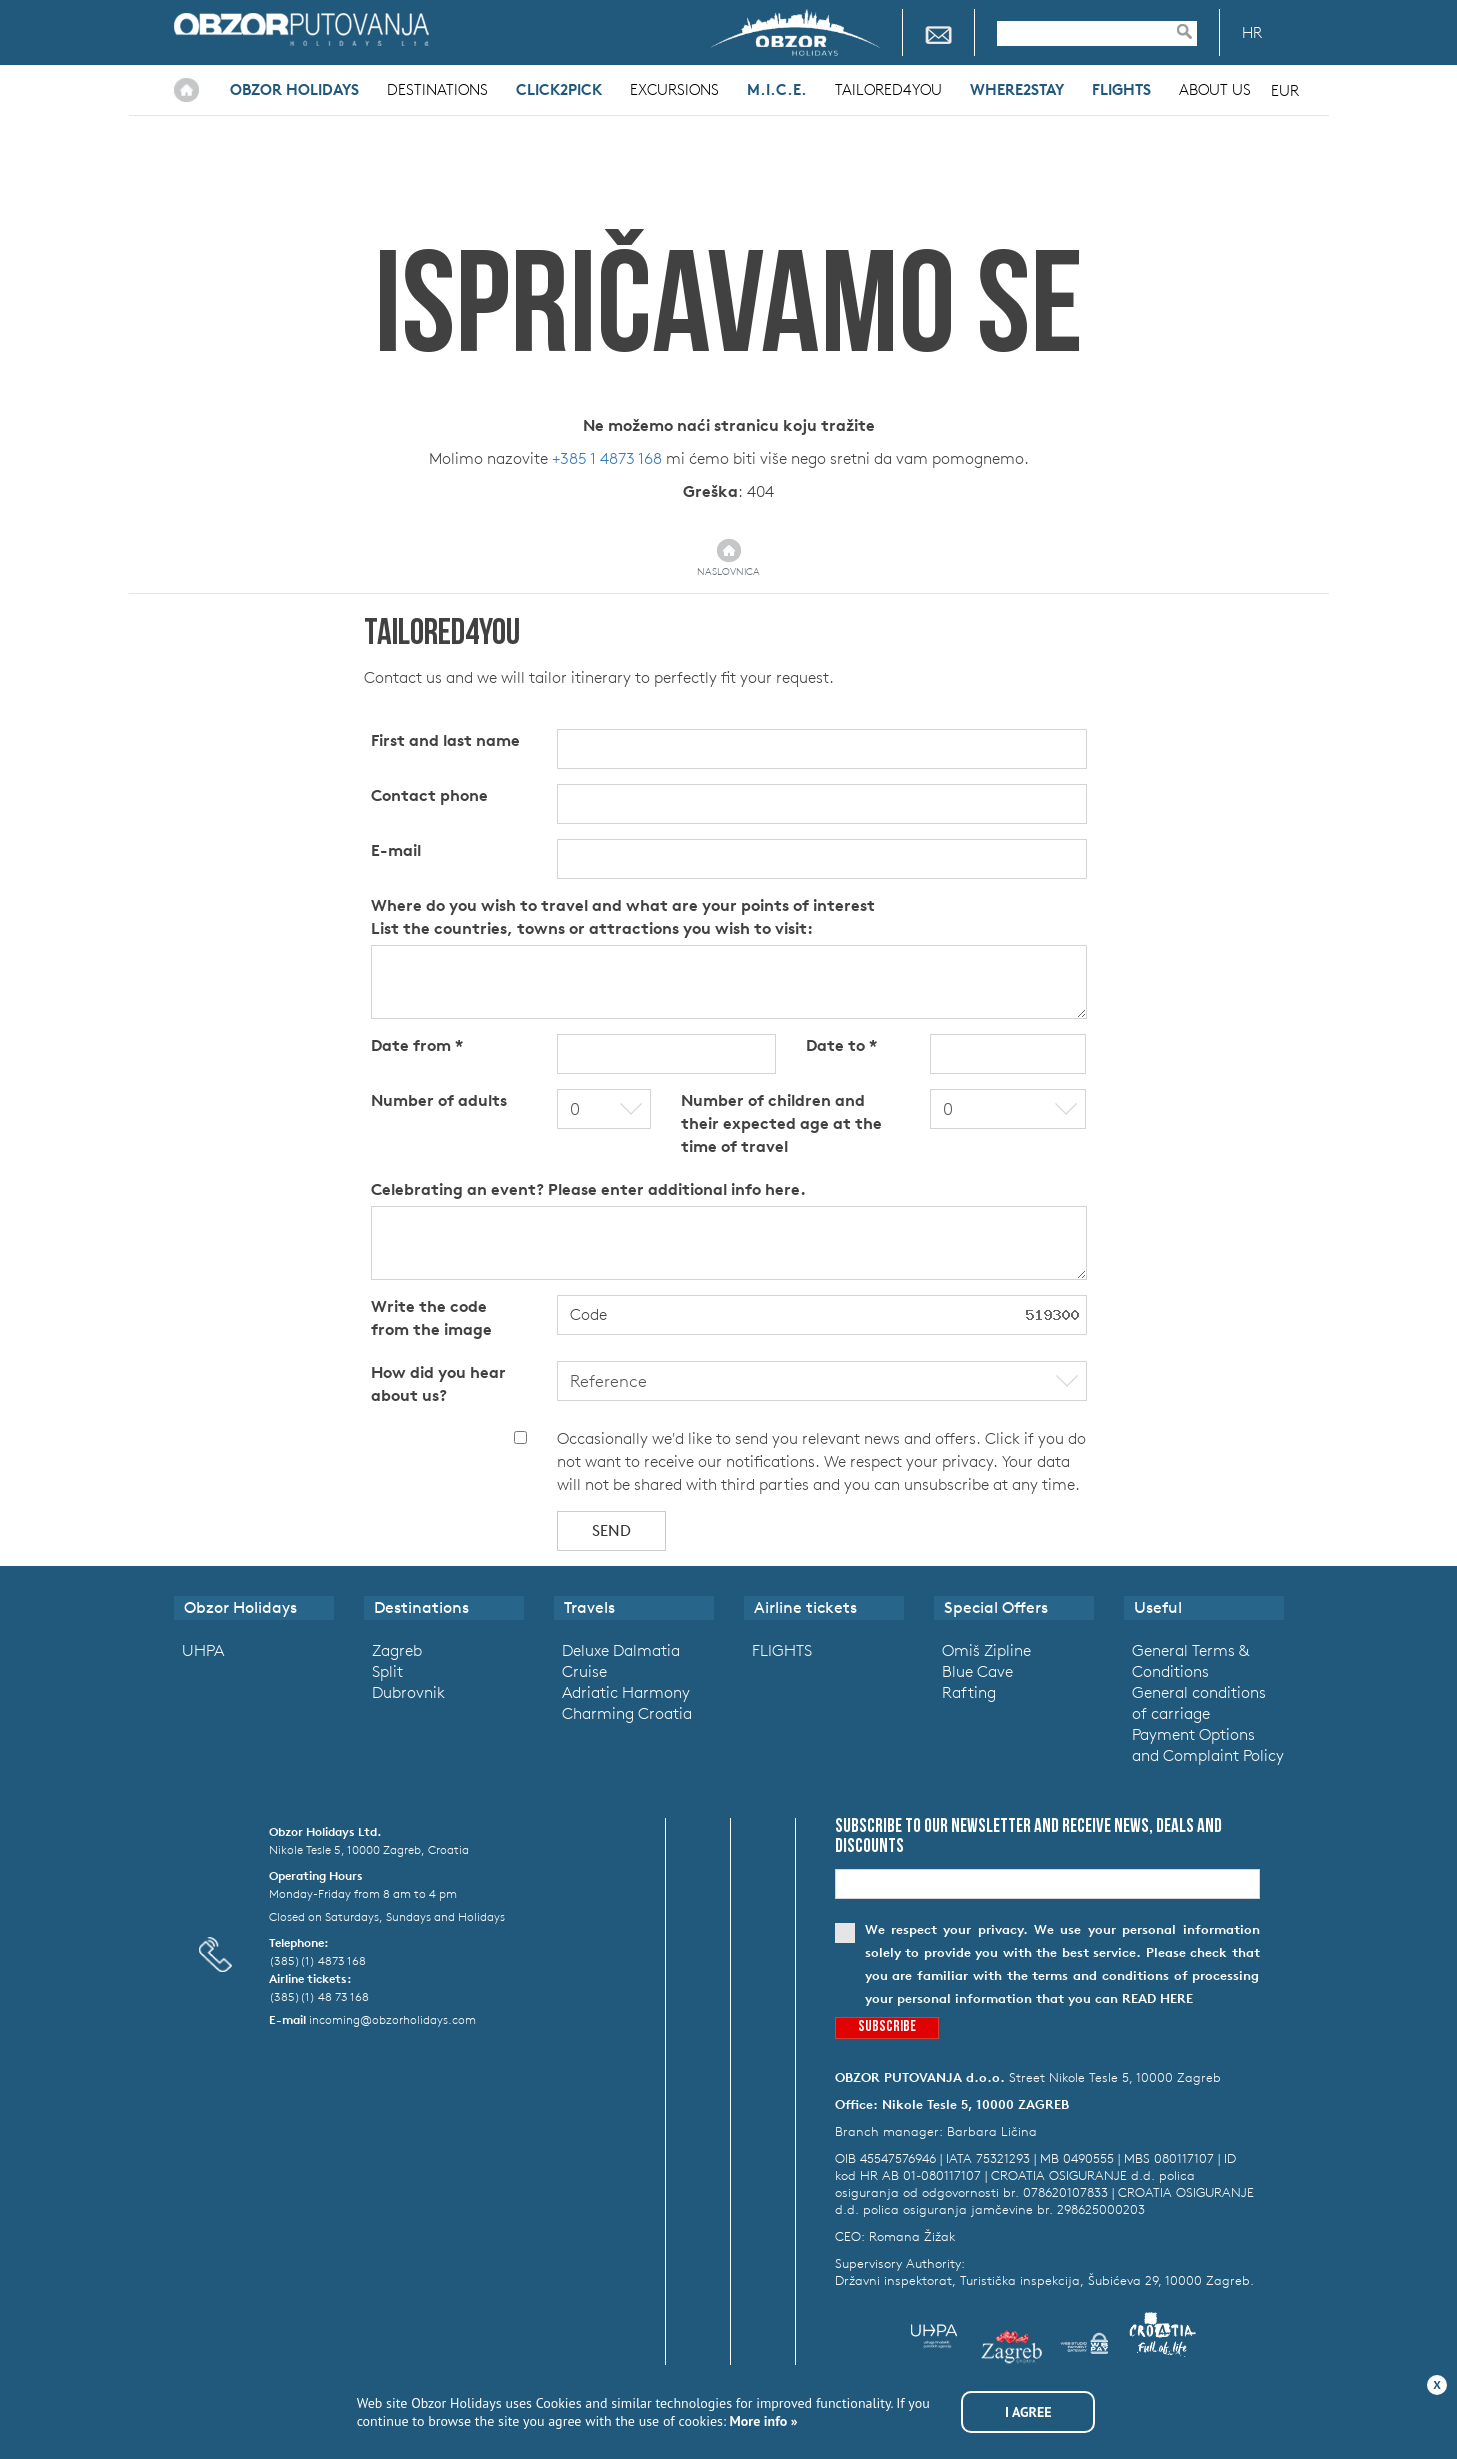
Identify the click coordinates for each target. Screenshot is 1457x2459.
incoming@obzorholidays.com (392, 2019)
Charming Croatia (627, 1713)
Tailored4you (888, 89)
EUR (1285, 90)
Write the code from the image (431, 1317)
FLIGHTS (782, 1650)
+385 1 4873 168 (607, 458)
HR (1252, 32)
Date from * (417, 1045)
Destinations (437, 89)
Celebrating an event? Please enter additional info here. (588, 1189)
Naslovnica (728, 571)
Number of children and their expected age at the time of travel (781, 1123)
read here (1157, 1998)
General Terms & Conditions (1190, 1660)
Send (611, 1530)
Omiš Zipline (986, 1650)
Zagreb (397, 1650)
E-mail (396, 850)
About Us (1215, 89)
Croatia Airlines (541, 29)
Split (387, 1671)
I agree (1028, 2412)
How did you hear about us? (438, 1383)
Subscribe (887, 2027)
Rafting (969, 1692)
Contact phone (429, 795)
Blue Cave (977, 1671)
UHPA (203, 1650)
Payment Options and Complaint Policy (1208, 1744)
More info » (762, 2421)
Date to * (841, 1045)
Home (186, 90)
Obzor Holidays (301, 29)
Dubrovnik (408, 1692)
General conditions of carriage (1199, 1702)
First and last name (445, 740)
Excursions (674, 89)
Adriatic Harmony (626, 1692)
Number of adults (439, 1100)
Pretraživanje (1194, 31)
